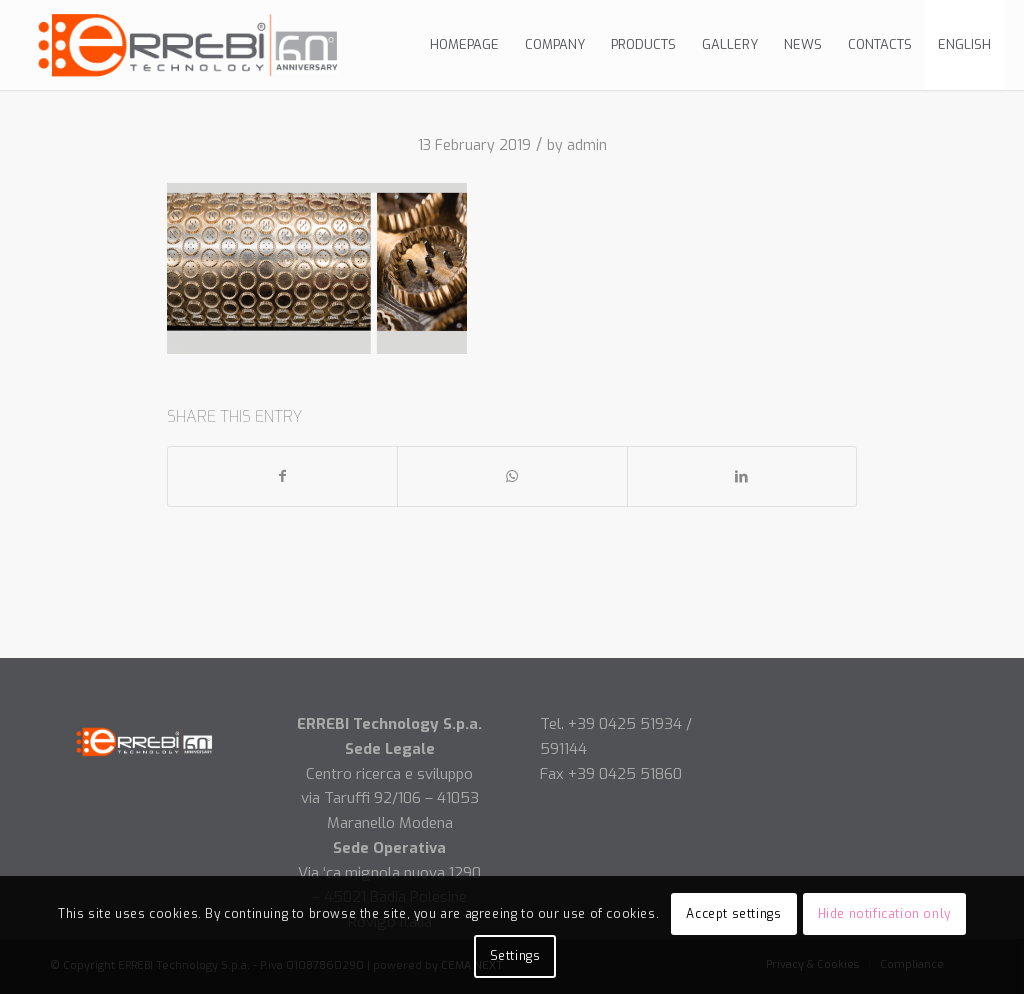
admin (587, 145)
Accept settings (733, 914)
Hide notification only (884, 914)
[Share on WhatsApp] (512, 476)
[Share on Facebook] (282, 476)
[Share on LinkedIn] (742, 476)
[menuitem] (464, 45)
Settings (515, 956)
